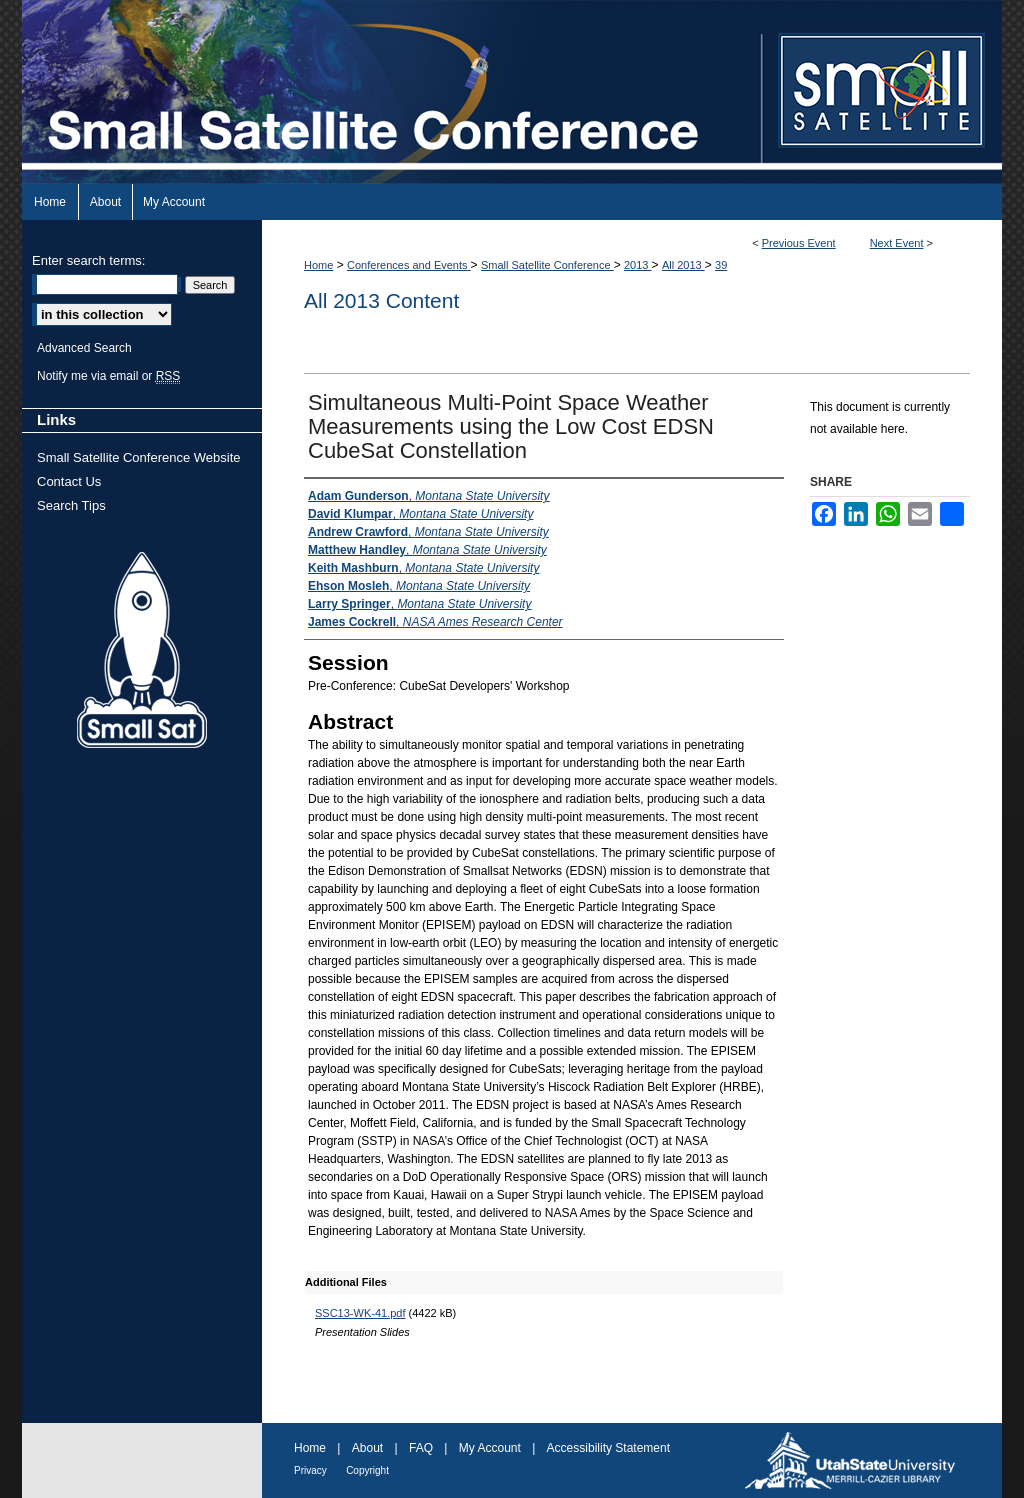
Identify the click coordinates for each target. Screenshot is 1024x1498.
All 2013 (683, 265)
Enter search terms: (88, 260)
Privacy (310, 1470)
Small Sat (142, 651)
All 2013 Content (381, 300)
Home (318, 265)
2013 (638, 265)
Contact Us (69, 481)
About (367, 1448)
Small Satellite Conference (547, 265)
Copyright (367, 1470)
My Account (490, 1448)
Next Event (897, 243)
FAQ (421, 1448)
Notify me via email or (108, 376)
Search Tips (71, 505)
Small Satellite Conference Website (139, 457)
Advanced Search (84, 348)
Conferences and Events (409, 265)
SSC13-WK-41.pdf (360, 1313)
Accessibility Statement (608, 1448)
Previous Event (799, 243)
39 (721, 265)
